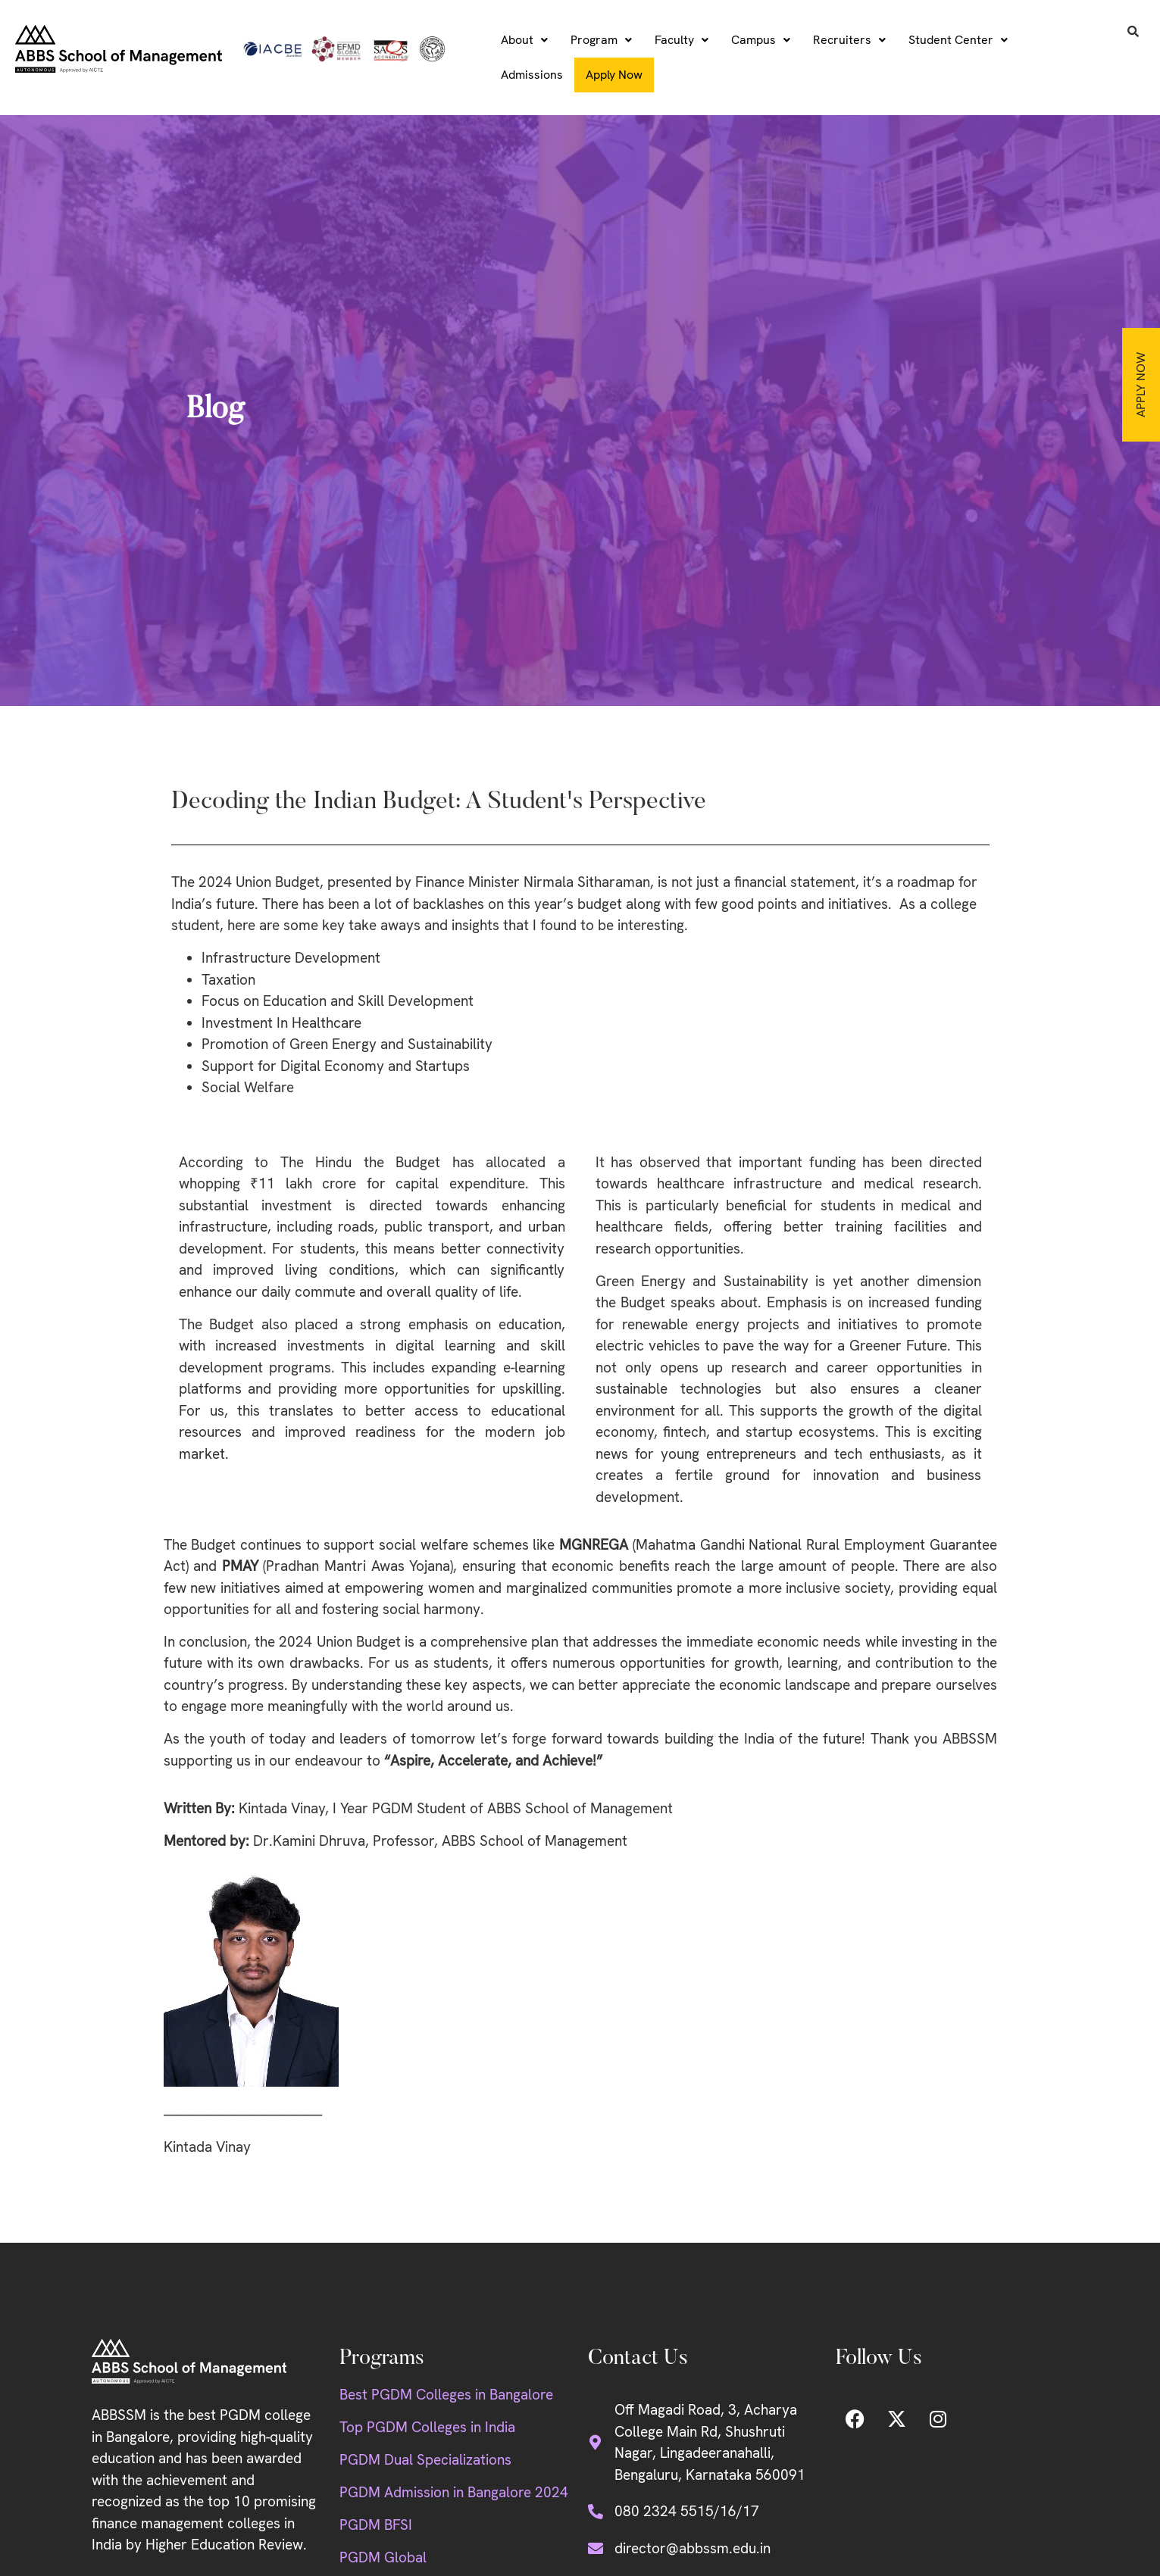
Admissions (532, 75)
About (524, 40)
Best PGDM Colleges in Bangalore (446, 2394)
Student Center (958, 40)
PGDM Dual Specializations (425, 2459)
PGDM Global (383, 2557)
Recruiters (849, 40)
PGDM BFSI (375, 2524)
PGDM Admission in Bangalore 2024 (453, 2492)
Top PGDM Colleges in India (427, 2427)
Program (601, 40)
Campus (760, 40)
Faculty (681, 40)
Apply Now (1141, 384)
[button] (524, 40)
